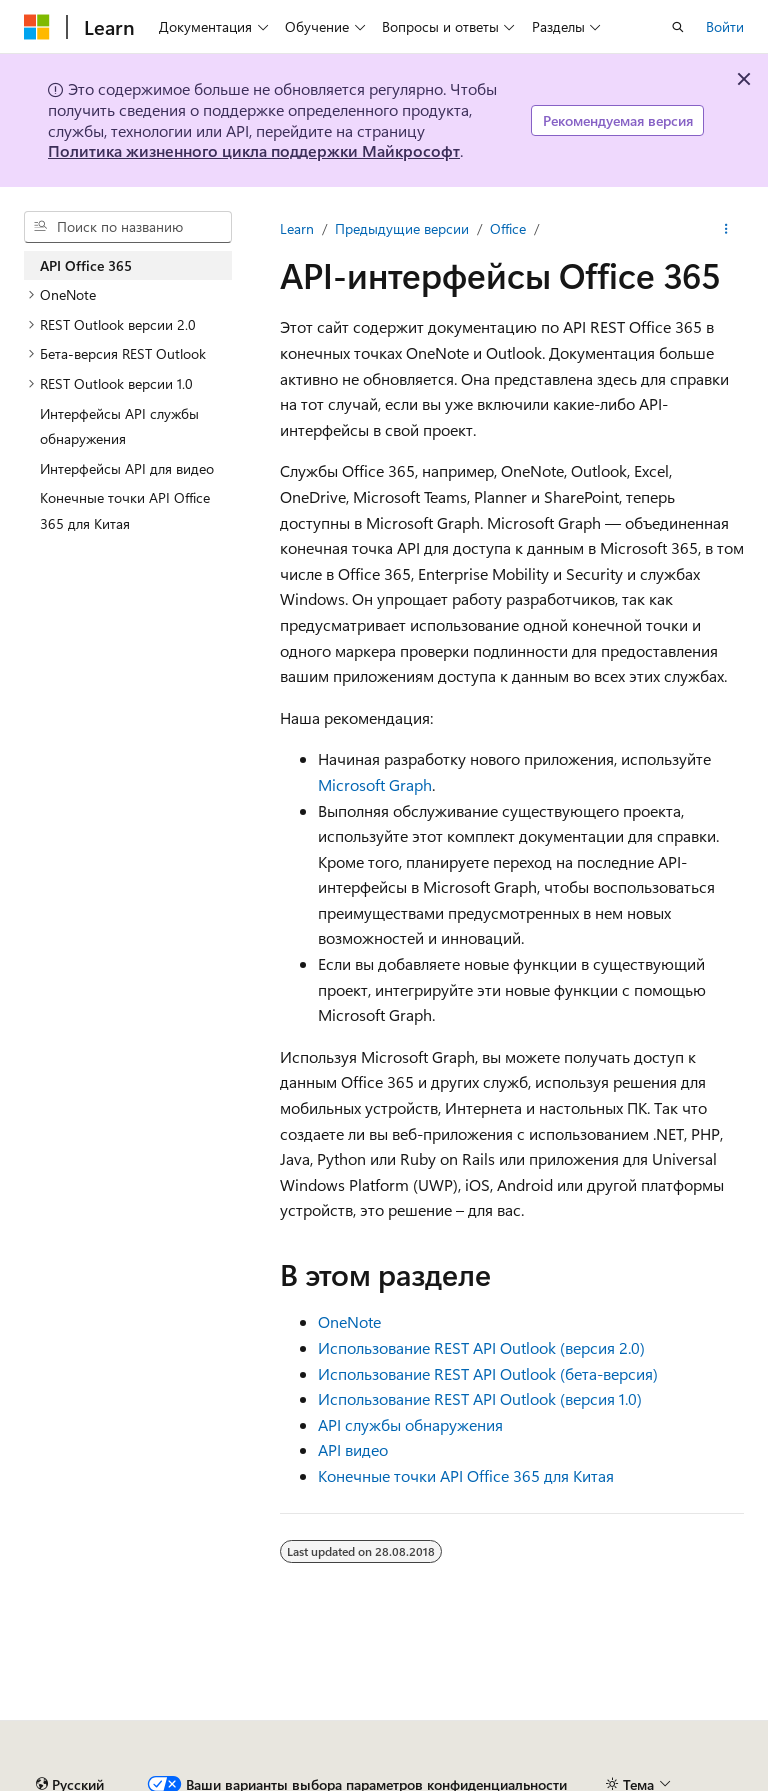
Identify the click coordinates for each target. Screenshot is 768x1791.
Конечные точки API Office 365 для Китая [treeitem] (125, 510)
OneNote (349, 1321)
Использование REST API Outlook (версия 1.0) (480, 1398)
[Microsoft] (37, 27)
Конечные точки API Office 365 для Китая (466, 1475)
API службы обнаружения (410, 1424)
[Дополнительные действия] (726, 229)
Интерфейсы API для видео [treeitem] (127, 468)
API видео (353, 1449)
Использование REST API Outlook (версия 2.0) (481, 1347)
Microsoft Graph (375, 784)
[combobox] (128, 227)
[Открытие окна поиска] (678, 27)
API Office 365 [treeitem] (86, 265)
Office (508, 228)
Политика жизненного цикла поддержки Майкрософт (254, 150)
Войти (725, 26)
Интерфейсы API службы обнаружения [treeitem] (119, 426)
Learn (297, 228)
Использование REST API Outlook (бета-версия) (488, 1373)
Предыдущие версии (402, 228)
